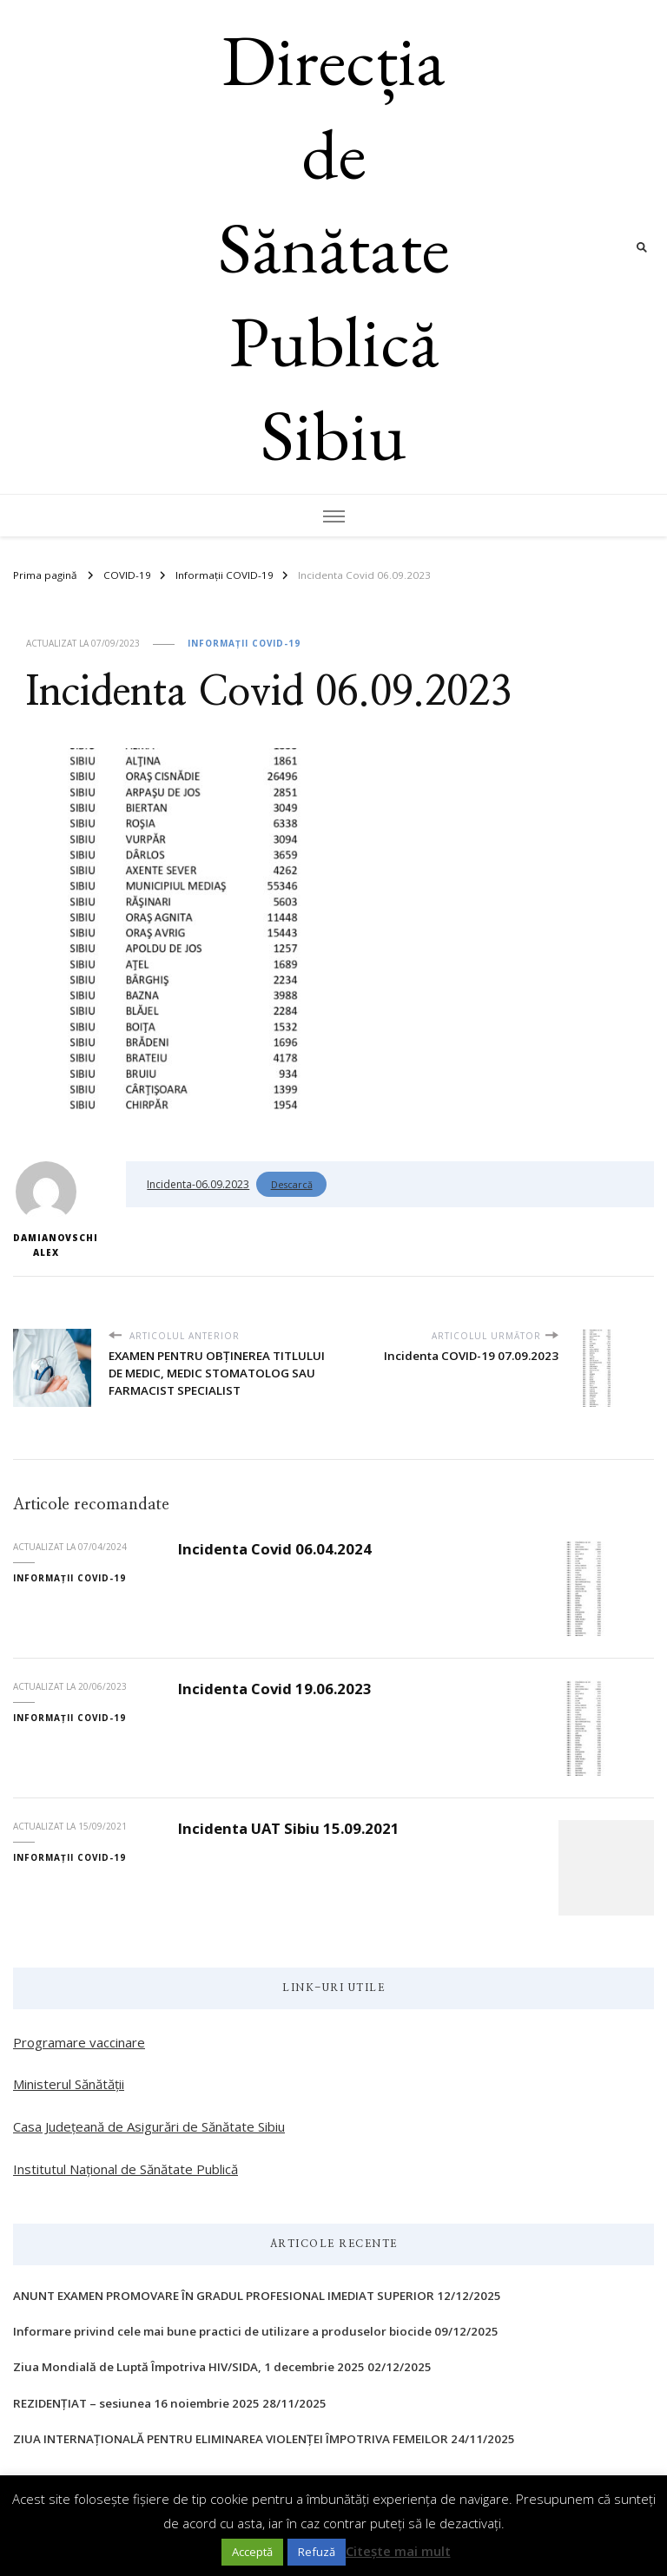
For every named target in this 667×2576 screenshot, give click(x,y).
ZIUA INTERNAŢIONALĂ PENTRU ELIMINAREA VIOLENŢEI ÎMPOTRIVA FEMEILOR (230, 2439)
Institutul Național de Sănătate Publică (125, 2169)
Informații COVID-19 (244, 643)
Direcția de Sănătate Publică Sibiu (334, 247)
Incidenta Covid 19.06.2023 (275, 1689)
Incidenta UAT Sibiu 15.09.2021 (289, 1828)
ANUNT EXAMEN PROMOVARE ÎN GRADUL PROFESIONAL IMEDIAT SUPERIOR (223, 2295)
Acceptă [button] (252, 2552)
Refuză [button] (316, 2552)
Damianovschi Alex (45, 1210)
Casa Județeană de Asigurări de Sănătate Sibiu (149, 2126)
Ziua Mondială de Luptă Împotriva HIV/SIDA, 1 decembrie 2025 (189, 2367)
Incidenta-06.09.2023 (198, 1184)
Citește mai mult (398, 2551)
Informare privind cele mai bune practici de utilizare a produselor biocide (222, 2331)
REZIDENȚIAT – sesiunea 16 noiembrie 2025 (136, 2403)
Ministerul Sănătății (68, 2084)
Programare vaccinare (79, 2042)
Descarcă (292, 1184)
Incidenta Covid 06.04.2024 (275, 1549)
